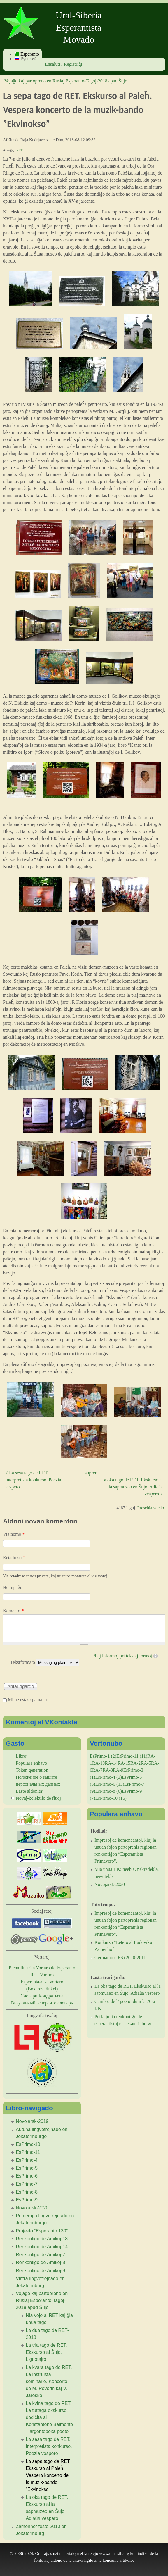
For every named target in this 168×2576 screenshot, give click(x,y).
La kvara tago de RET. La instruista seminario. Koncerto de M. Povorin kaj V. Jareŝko (49, 2381)
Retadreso (14, 1557)
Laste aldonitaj (29, 1791)
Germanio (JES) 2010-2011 (120, 1957)
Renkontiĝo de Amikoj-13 (42, 2238)
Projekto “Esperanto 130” (42, 2230)
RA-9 (118, 1770)
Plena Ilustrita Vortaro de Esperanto (42, 1967)
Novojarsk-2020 (32, 2207)
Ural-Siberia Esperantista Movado (79, 27)
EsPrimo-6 (27, 2175)
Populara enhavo (31, 1763)
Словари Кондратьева (42, 1995)
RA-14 (111, 1763)
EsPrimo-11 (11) (131, 1756)
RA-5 (146, 1763)
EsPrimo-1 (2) (103, 1756)
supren (91, 1472)
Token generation (32, 1770)
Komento (13, 1610)
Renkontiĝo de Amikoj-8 (40, 2262)
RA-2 (135, 1763)
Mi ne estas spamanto (28, 1699)
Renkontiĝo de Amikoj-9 (40, 2270)
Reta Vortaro (42, 1974)
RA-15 (124, 1763)
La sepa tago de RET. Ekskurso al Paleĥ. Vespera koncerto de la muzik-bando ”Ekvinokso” (48, 2475)
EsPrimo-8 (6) (108, 1791)
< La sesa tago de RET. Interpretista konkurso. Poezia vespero (33, 1479)
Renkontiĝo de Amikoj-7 (40, 2254)
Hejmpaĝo (12, 1587)
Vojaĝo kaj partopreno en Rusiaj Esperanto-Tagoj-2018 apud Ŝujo (65, 80)
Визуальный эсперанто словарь (42, 2002)
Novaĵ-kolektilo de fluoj (38, 1798)
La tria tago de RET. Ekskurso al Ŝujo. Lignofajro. (46, 2352)
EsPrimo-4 (27, 2160)
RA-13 (98, 1763)
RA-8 (108, 1770)
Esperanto (27, 53)
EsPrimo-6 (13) (109, 1784)
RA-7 (97, 1770)
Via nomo (14, 1534)
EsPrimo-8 (27, 2191)
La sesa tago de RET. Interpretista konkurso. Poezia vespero (49, 2446)
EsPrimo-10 (28, 2144)
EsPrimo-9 (27, 2199)
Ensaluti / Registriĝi (63, 64)
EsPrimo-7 (27, 2184)
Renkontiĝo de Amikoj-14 (42, 2246)
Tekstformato (23, 1662)
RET (19, 150)
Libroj (21, 1756)
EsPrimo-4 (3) (108, 1777)
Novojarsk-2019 (32, 2121)
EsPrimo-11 (28, 2152)
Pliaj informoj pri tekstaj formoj (122, 1655)
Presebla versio (150, 1507)
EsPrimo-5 (27, 2168)
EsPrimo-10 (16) (111, 1798)
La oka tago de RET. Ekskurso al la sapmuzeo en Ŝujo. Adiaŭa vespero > (132, 1486)
